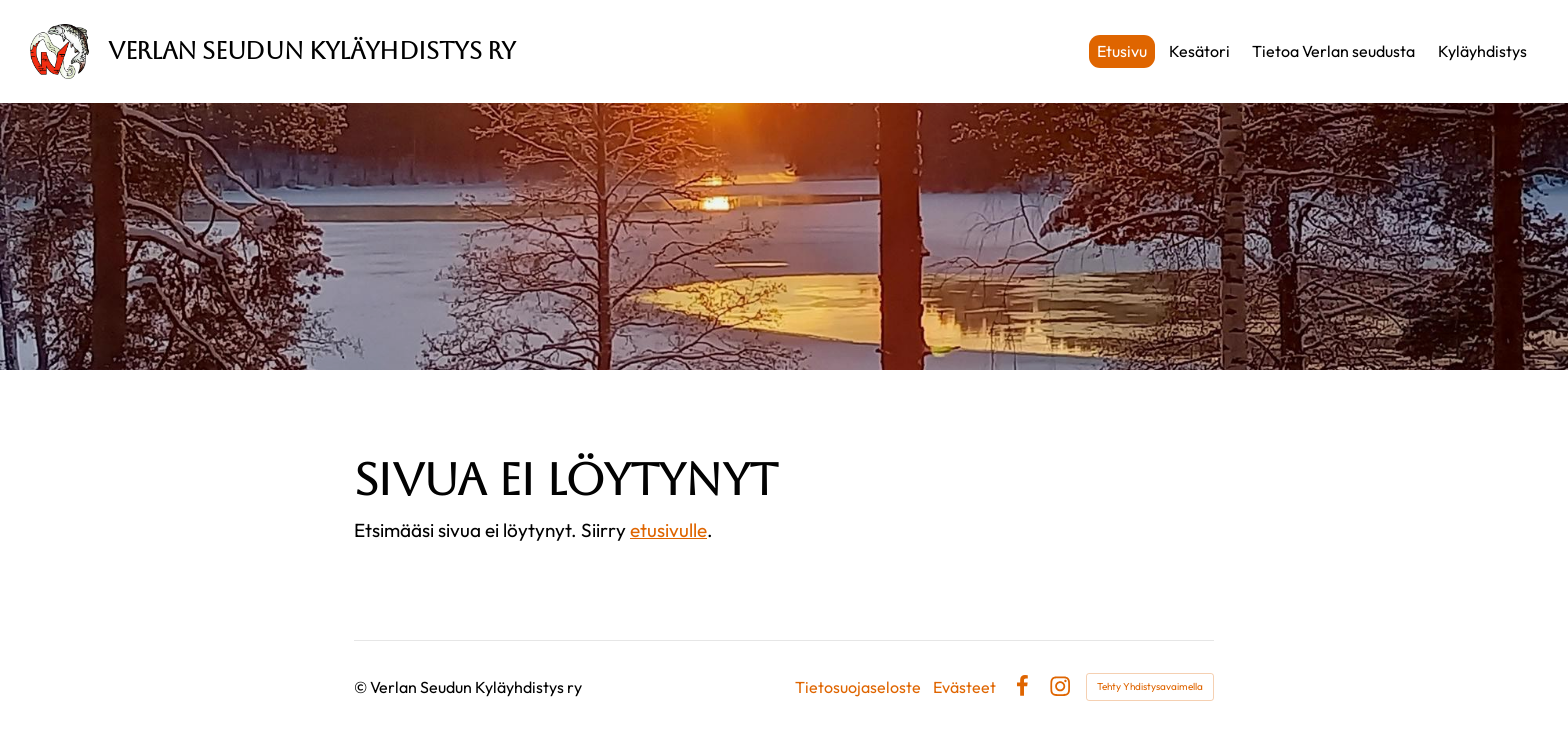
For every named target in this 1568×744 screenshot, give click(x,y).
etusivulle (668, 530)
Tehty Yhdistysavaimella (1150, 686)
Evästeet (964, 687)
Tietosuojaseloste (858, 687)
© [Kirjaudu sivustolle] (362, 687)
